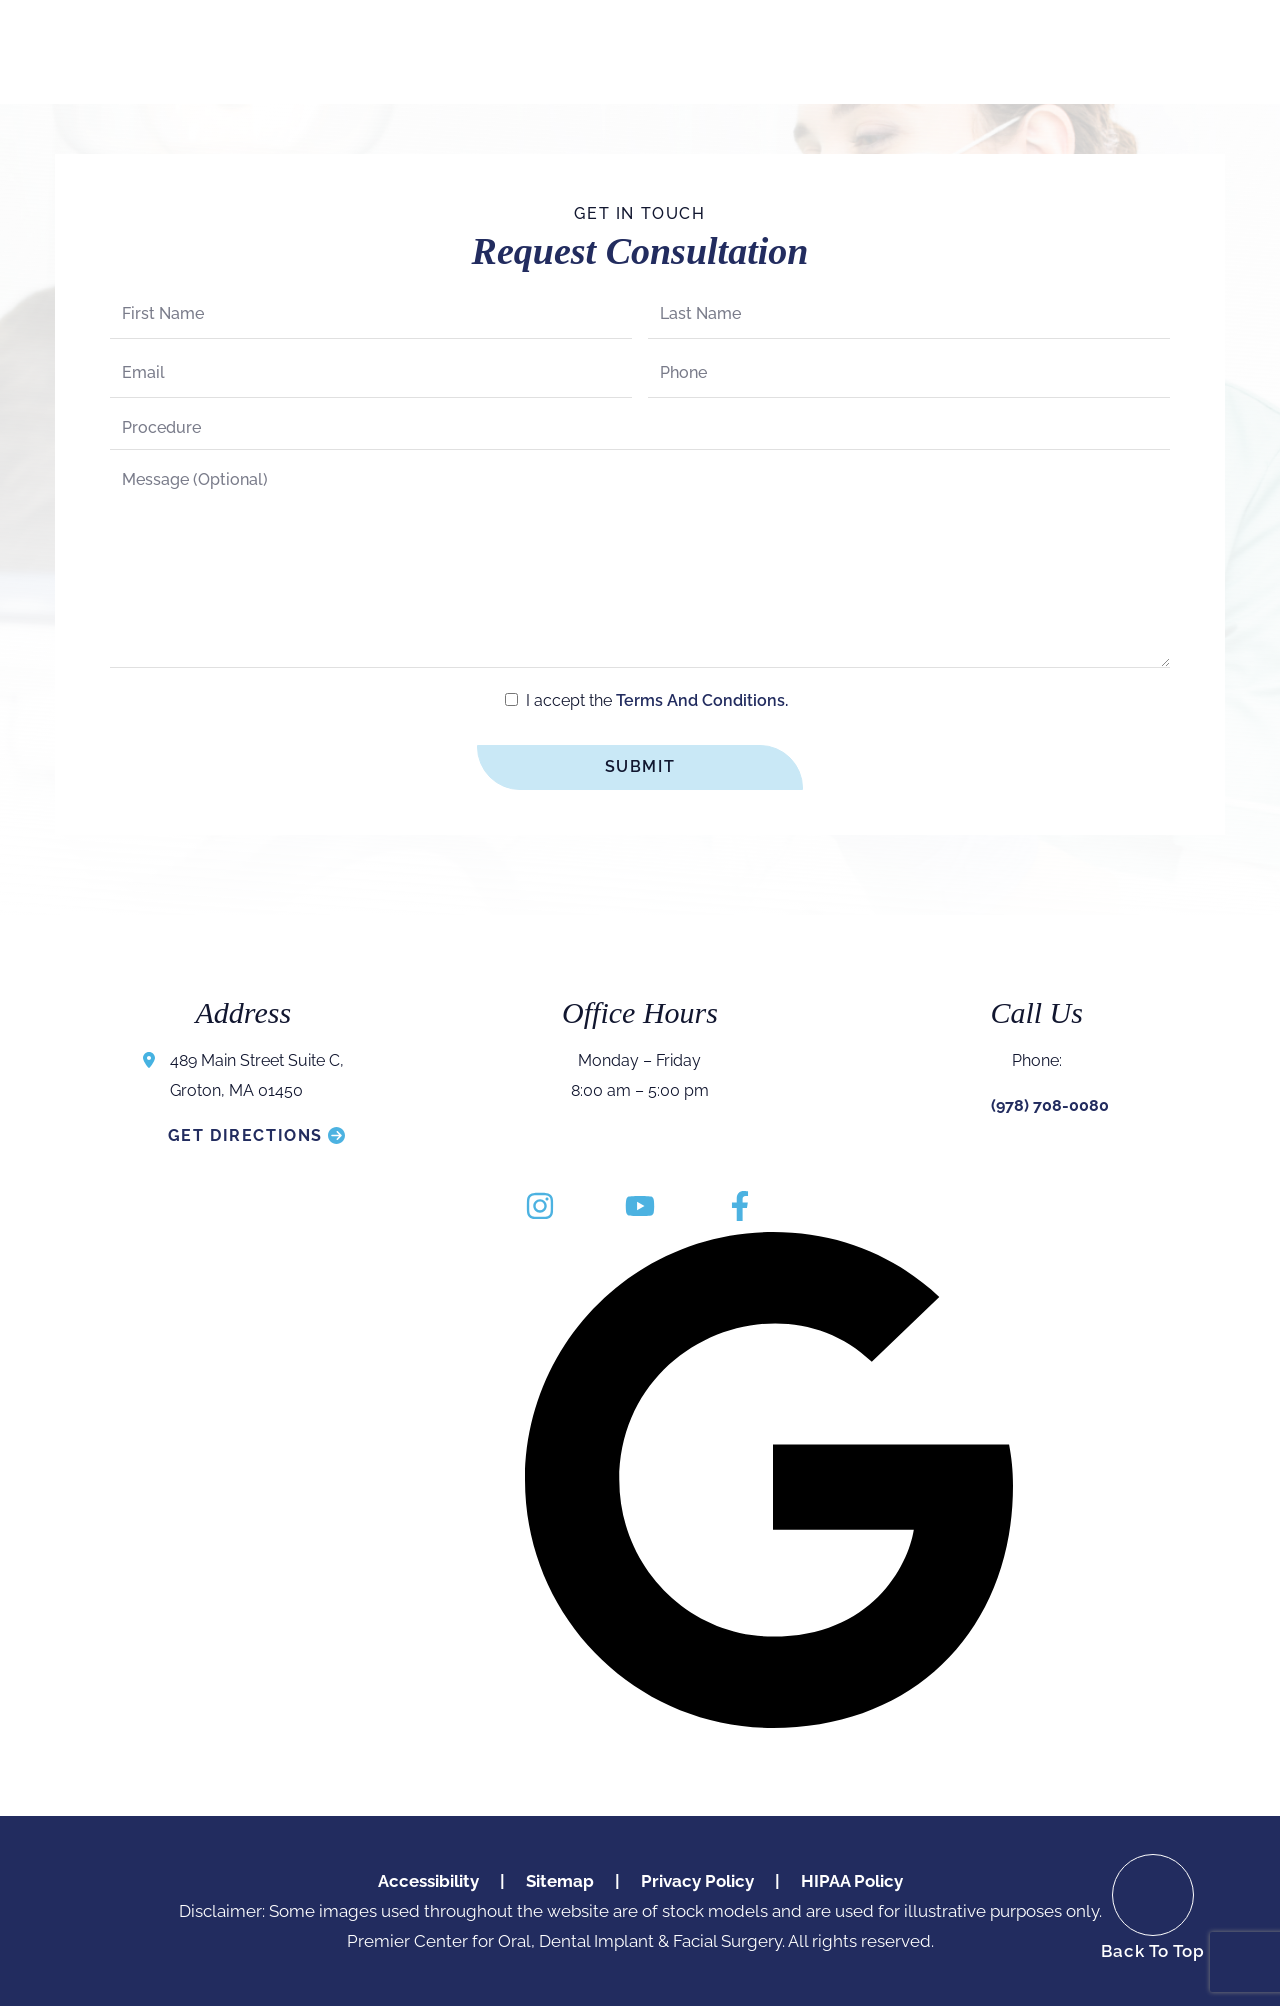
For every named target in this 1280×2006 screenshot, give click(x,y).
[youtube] (640, 1207)
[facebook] (740, 1207)
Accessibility (428, 1881)
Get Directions (245, 1135)
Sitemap (560, 1881)
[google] (769, 1480)
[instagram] (540, 1207)
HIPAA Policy (852, 1881)
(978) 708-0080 (1050, 1105)
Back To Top (1153, 1951)
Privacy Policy (697, 1881)
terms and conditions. (702, 700)
